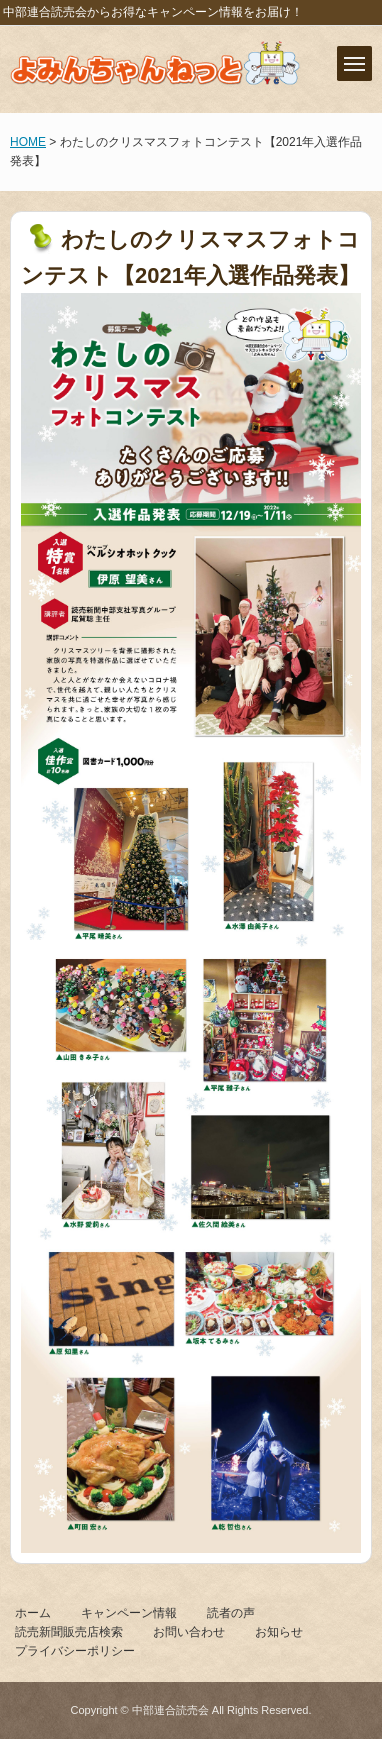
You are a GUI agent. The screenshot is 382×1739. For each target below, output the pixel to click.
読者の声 (231, 1613)
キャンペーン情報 (129, 1613)
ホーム (33, 1613)
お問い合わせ (189, 1632)
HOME (28, 142)
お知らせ (279, 1632)
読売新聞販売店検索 (69, 1632)
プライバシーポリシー (75, 1651)
